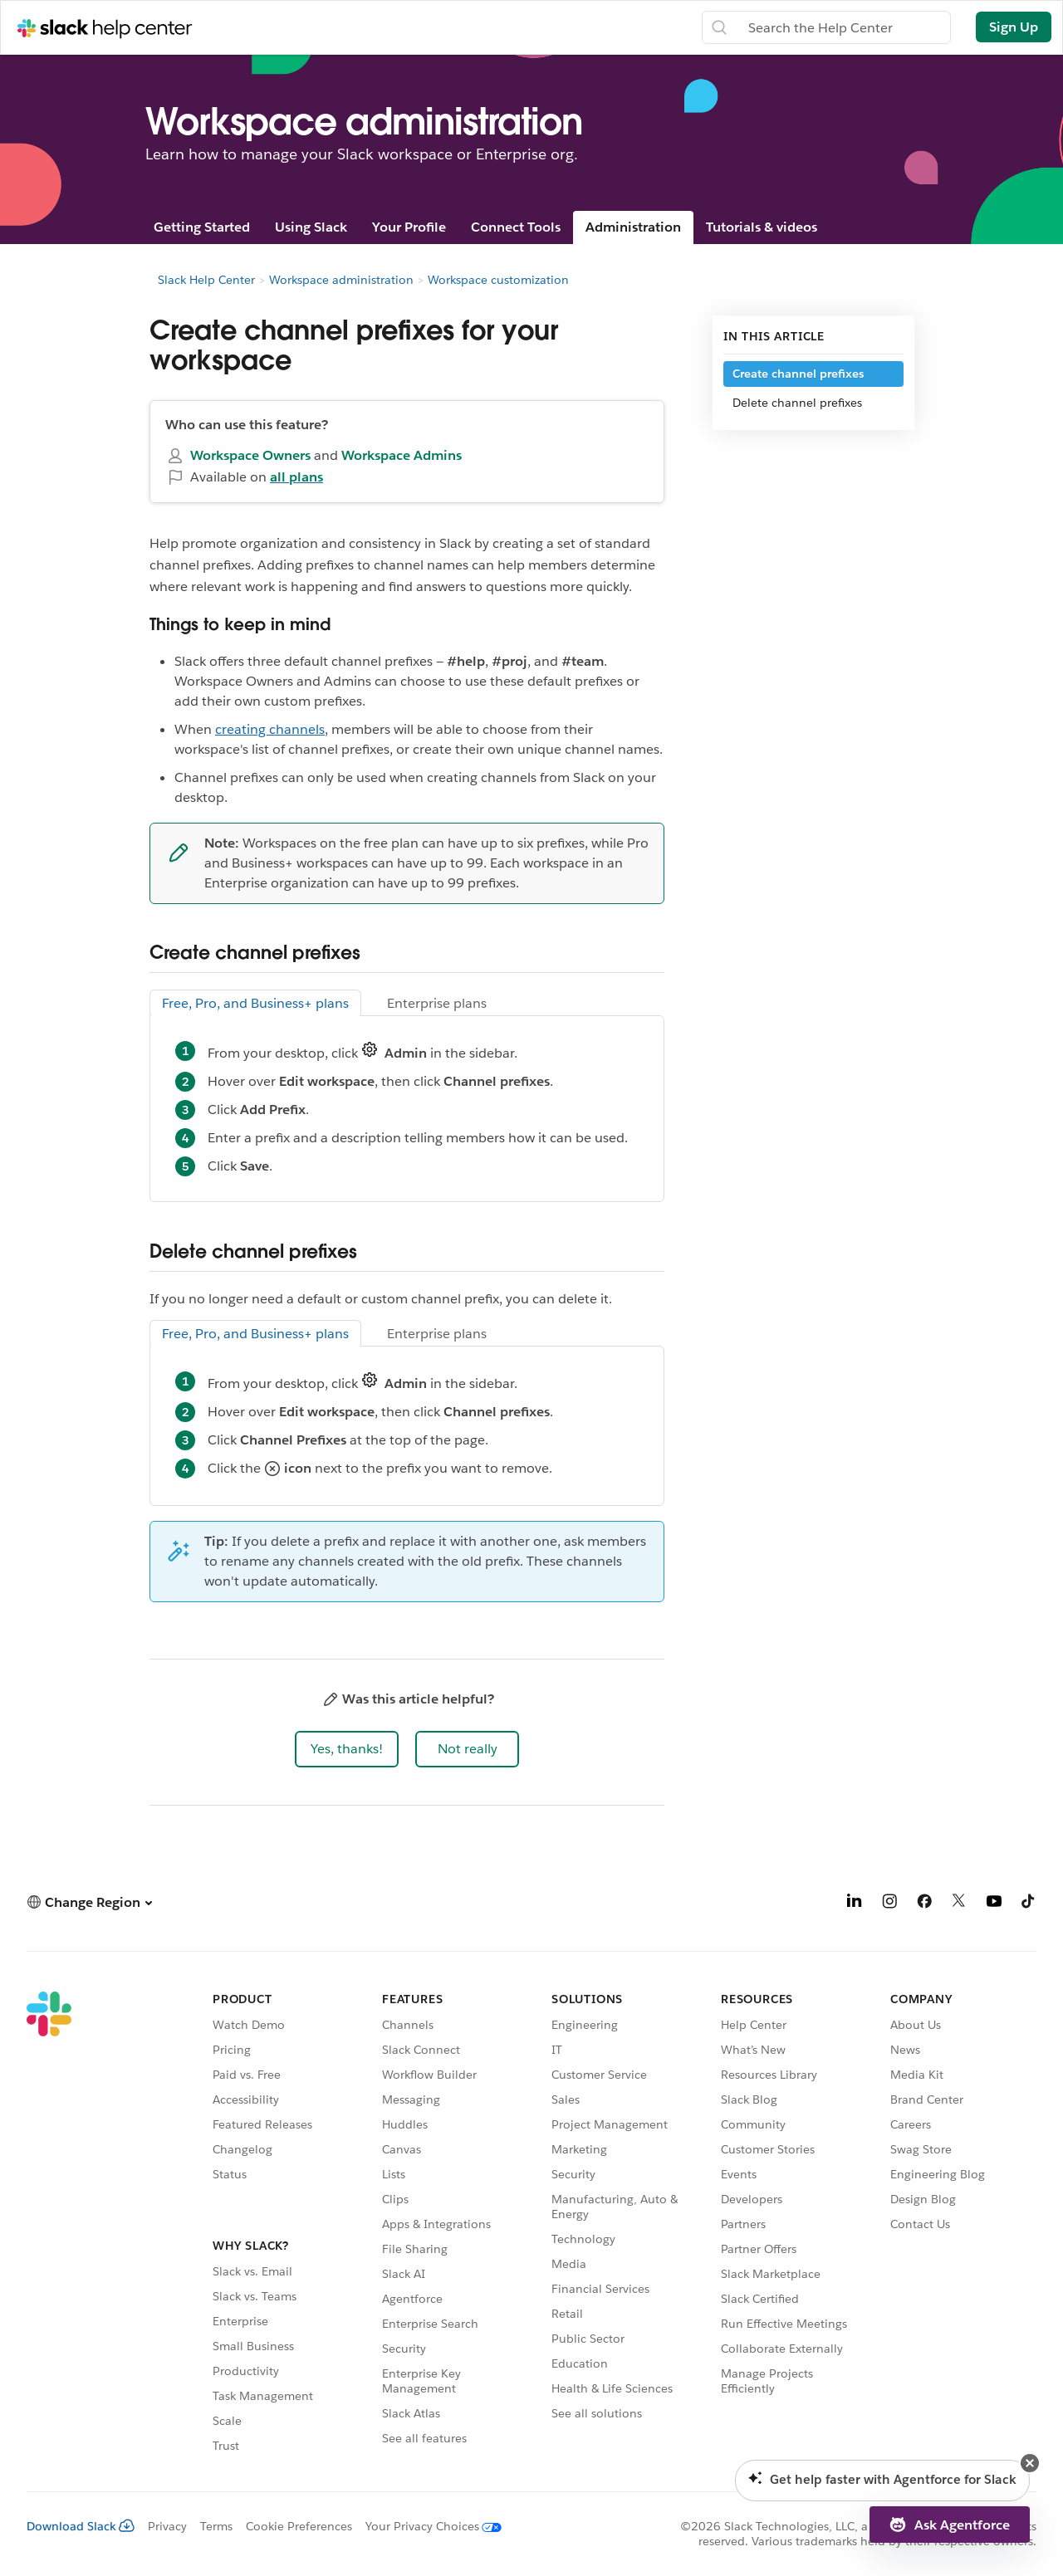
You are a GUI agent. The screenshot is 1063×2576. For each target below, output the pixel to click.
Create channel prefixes (798, 373)
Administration (633, 227)
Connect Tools (516, 227)
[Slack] (49, 2225)
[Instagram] (889, 1904)
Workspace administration (341, 279)
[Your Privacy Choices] (427, 2526)
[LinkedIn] (854, 1904)
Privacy (167, 2526)
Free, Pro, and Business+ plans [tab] (255, 1003)
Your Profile (409, 227)
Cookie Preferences (299, 2526)
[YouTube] (994, 1904)
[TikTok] (1028, 1904)
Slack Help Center (206, 279)
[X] (959, 1904)
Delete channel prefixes (797, 402)
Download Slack (81, 2526)
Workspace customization (498, 279)
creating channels (270, 729)
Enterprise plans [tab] (437, 1003)
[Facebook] (924, 1904)
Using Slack (311, 227)
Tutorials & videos (761, 227)
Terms (216, 2526)
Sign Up (1013, 27)
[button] (347, 1749)
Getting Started (202, 227)
